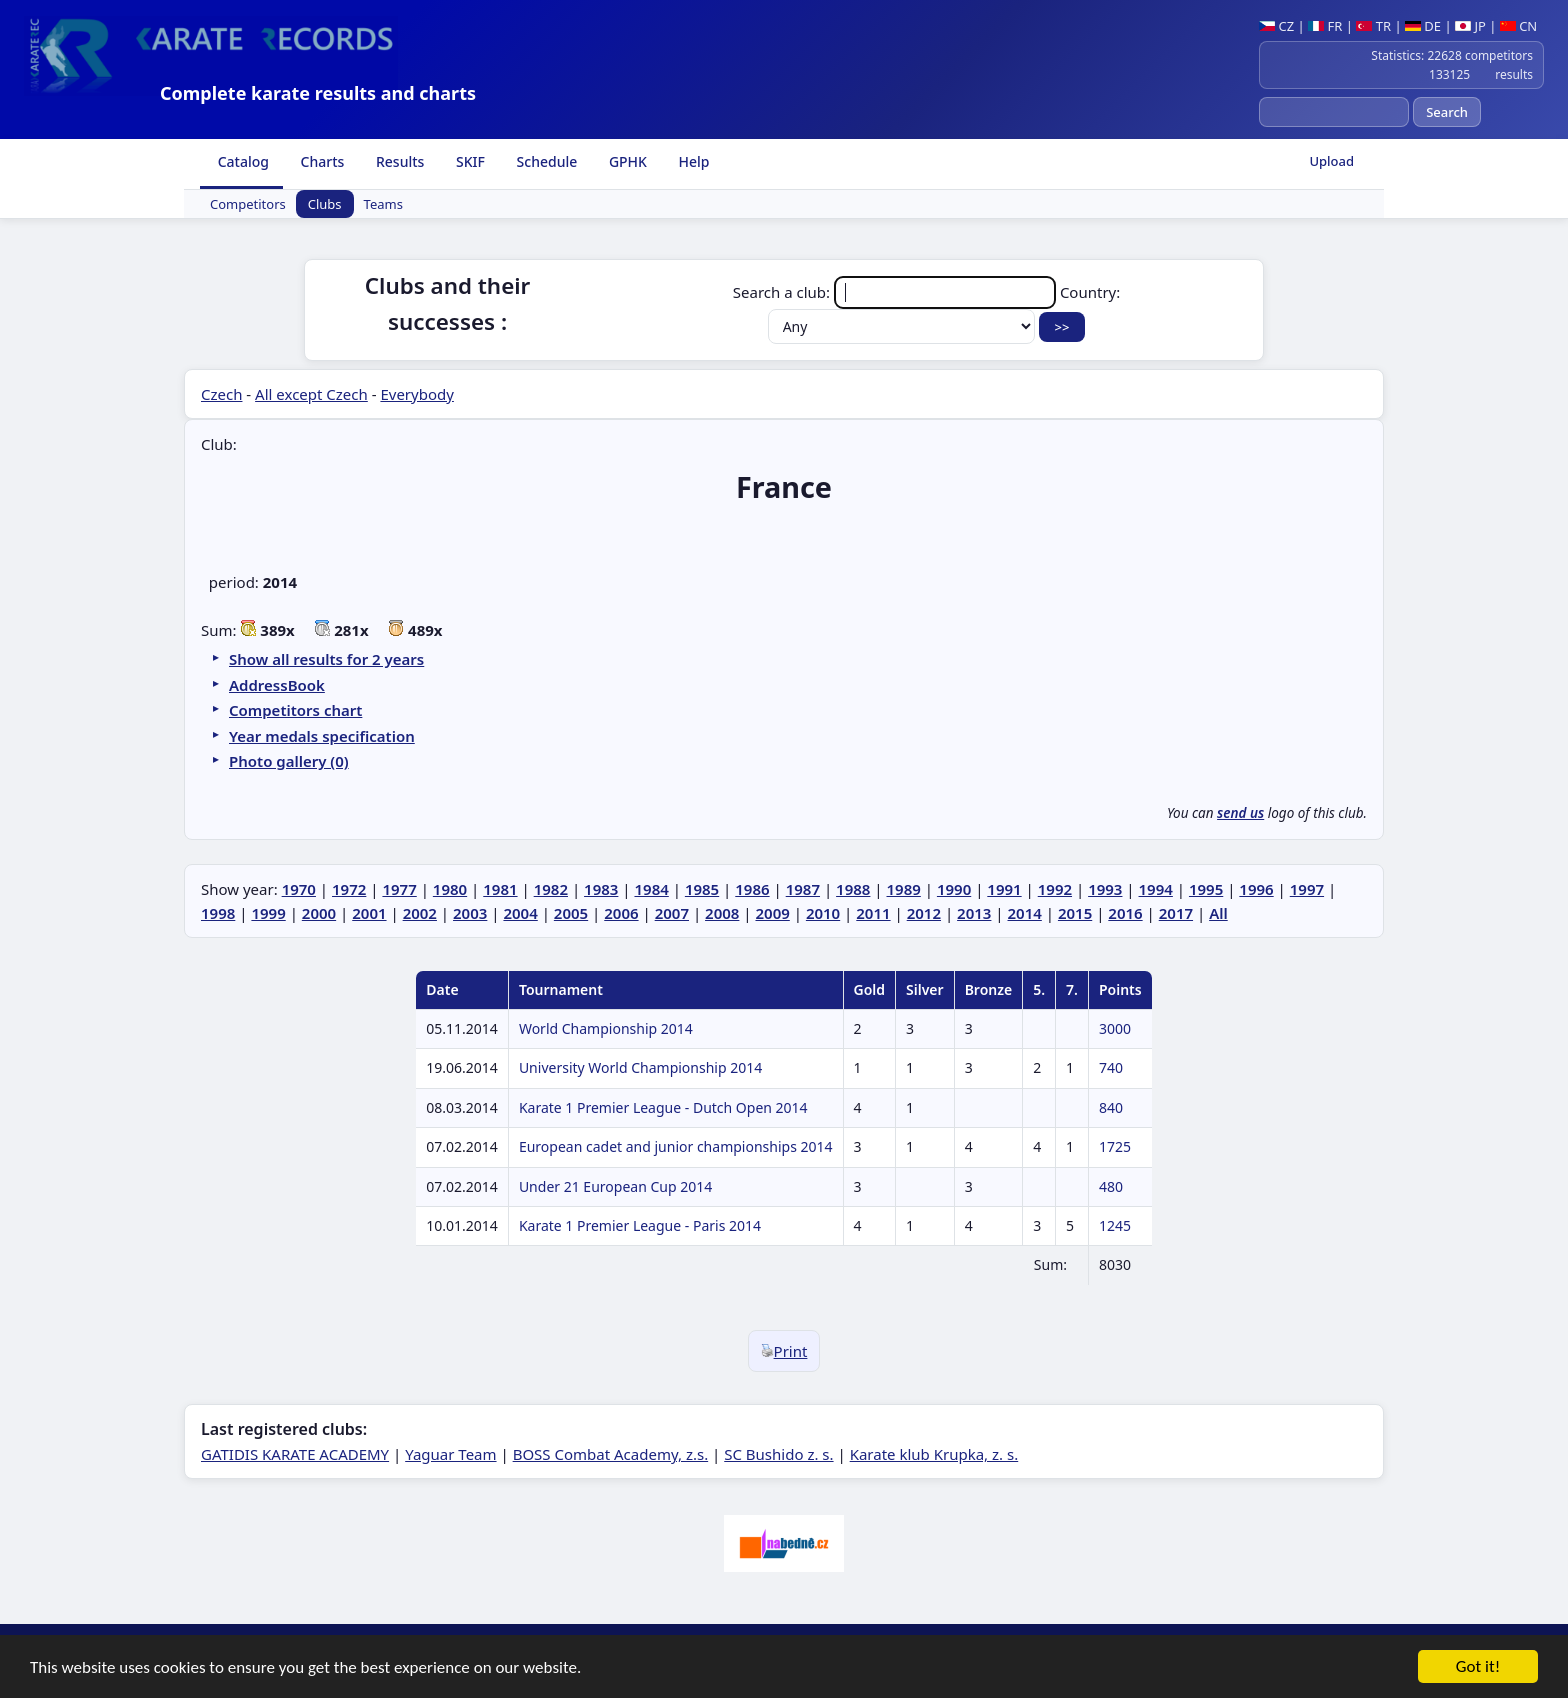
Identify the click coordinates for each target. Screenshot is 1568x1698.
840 (1111, 1107)
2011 (873, 913)
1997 (1307, 889)
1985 (702, 889)
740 (1111, 1067)
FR (1325, 26)
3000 (1115, 1028)
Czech (221, 394)
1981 (500, 889)
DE (1423, 26)
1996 (1256, 889)
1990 (954, 889)
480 (1111, 1186)
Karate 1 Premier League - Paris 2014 (640, 1225)
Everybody (416, 394)
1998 (218, 913)
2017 (1176, 913)
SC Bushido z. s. (778, 1454)
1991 (1004, 889)
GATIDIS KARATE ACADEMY (295, 1454)
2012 (924, 913)
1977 (399, 889)
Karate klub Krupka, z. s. (934, 1454)
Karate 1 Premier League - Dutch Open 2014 (663, 1107)
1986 (752, 889)
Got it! (1478, 1668)
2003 (470, 913)
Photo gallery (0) (289, 761)
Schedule (545, 161)
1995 (1206, 889)
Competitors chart (295, 710)
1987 (803, 889)
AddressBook (277, 685)
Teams (383, 204)
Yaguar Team (450, 1454)
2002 (420, 913)
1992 (1055, 889)
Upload (1331, 161)
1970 (299, 889)
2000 (319, 913)
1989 (904, 889)
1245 (1115, 1225)
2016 (1125, 913)
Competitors (248, 204)
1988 (853, 889)
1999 (268, 913)
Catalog (241, 161)
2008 (722, 913)
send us (1240, 813)
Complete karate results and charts (318, 93)
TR (1373, 26)
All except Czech (311, 394)
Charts (320, 161)
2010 (823, 913)
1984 (651, 889)
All (1218, 913)
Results (398, 161)
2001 (369, 913)
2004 (520, 913)
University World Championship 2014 (640, 1067)
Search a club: (896, 292)
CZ (1276, 26)
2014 (1025, 913)
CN (1518, 26)
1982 (551, 889)
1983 (601, 889)
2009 (772, 913)
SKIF (468, 161)
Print (784, 1351)
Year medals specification (322, 736)
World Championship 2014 (606, 1028)
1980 (450, 889)
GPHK (626, 161)
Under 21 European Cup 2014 (615, 1186)
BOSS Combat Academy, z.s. (611, 1454)
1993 (1105, 889)
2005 (571, 913)
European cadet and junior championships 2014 (676, 1146)
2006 (621, 913)
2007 (672, 913)
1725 (1115, 1146)
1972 (349, 889)
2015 (1075, 913)
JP (1470, 26)
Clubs (325, 204)
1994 (1156, 889)
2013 (974, 913)
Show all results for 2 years (326, 659)
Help (692, 161)
